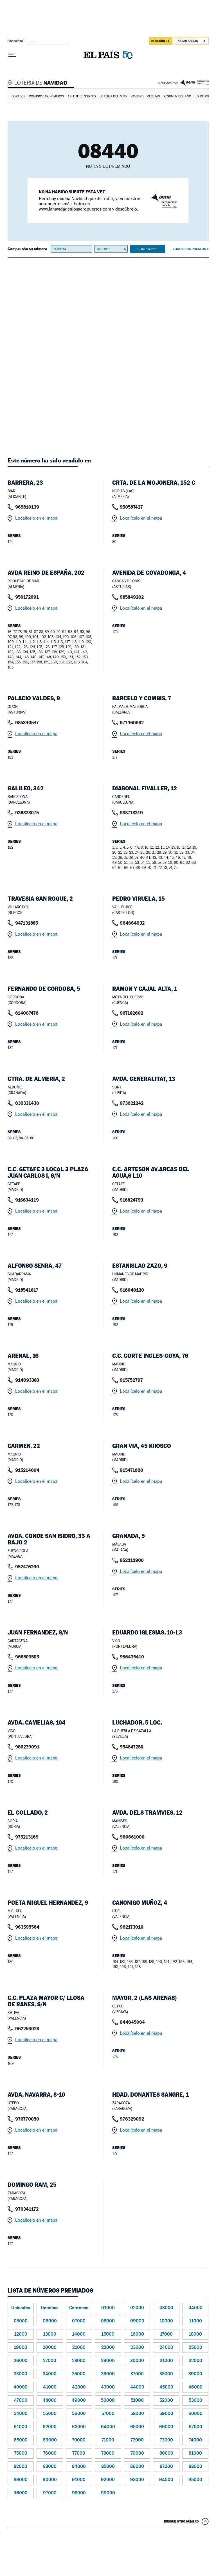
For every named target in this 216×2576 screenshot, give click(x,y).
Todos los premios (189, 249)
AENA (194, 82)
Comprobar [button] (147, 249)
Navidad (136, 96)
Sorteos (19, 96)
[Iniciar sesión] (191, 41)
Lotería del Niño (113, 96)
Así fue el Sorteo (82, 96)
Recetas (153, 96)
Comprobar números (46, 96)
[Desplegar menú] (12, 54)
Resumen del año (177, 96)
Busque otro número (181, 2521)
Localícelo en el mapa (36, 518)
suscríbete (160, 41)
